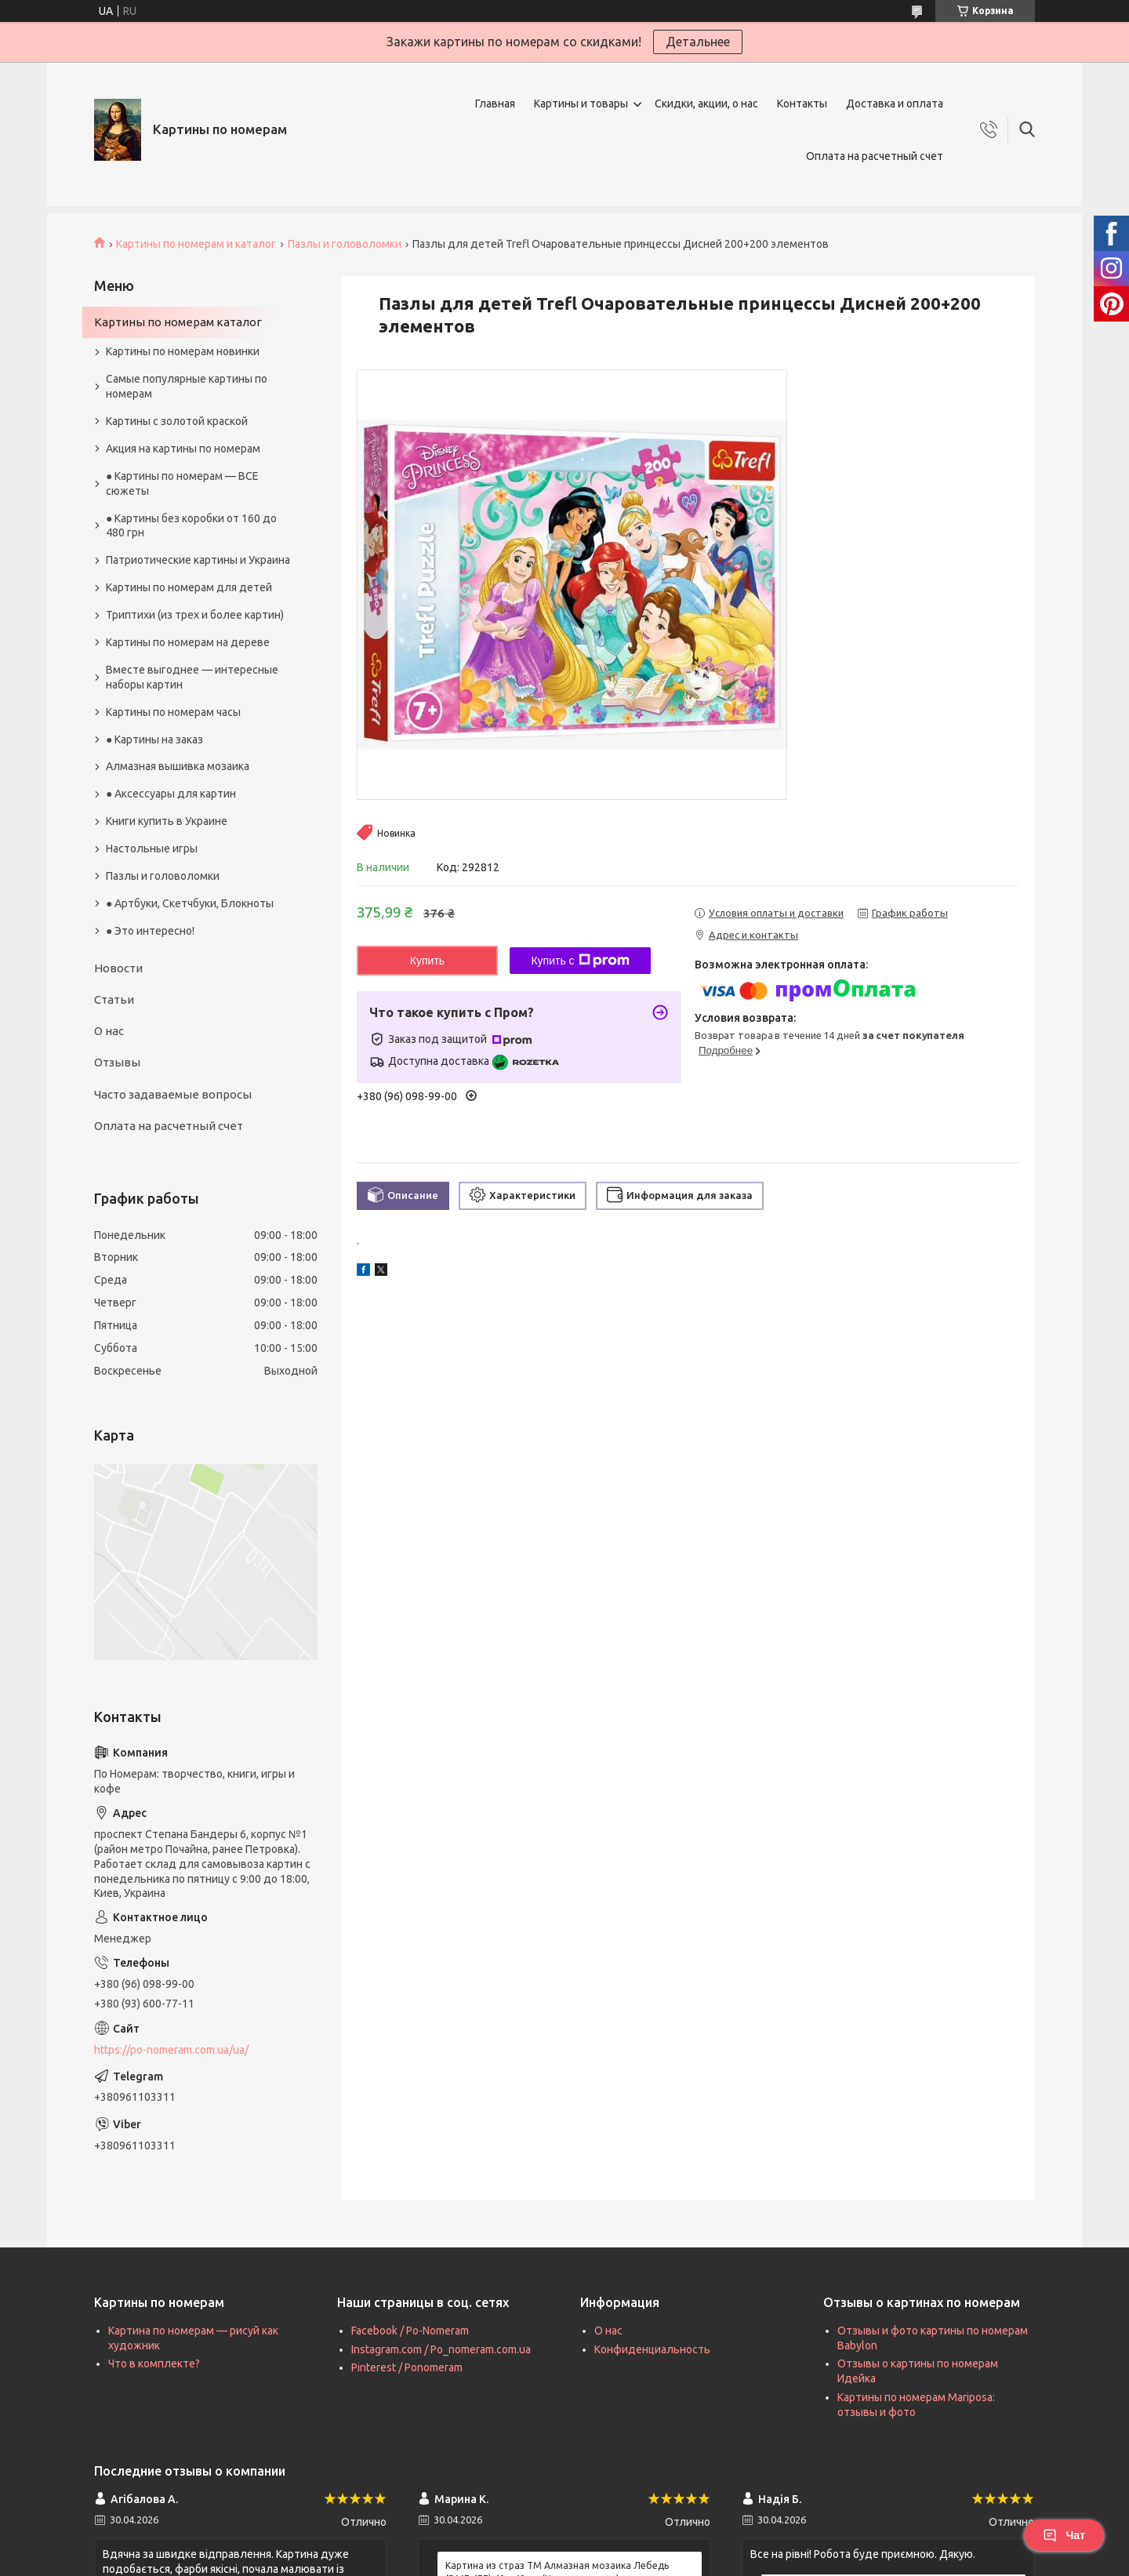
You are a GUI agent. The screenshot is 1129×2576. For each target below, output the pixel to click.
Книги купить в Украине (166, 821)
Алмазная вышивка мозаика (177, 766)
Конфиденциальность (652, 2349)
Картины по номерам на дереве (188, 642)
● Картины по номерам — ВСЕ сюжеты (182, 483)
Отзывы (117, 1062)
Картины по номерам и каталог (196, 244)
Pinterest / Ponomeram (407, 2367)
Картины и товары (581, 103)
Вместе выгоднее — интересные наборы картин (192, 677)
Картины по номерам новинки (183, 351)
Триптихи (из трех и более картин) (195, 615)
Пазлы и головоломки (344, 244)
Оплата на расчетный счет (874, 156)
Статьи (114, 999)
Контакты (802, 103)
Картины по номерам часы (173, 712)
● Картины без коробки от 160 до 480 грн (191, 526)
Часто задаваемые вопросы (173, 1094)
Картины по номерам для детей (189, 587)
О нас (109, 1030)
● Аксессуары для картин (171, 793)
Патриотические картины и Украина (198, 560)
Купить (427, 960)
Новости (118, 968)
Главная (495, 103)
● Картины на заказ (154, 739)
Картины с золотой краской (177, 421)
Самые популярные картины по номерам (186, 386)
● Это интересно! (150, 931)
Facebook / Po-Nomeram (410, 2330)
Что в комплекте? (154, 2363)
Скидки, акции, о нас (706, 103)
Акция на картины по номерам (183, 448)
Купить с (580, 961)
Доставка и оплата (894, 103)
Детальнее (698, 42)
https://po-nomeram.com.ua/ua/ (171, 2050)
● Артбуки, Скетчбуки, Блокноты (190, 903)
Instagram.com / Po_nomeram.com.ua (441, 2349)
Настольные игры (152, 848)
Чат (1064, 2535)
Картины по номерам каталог (178, 322)
